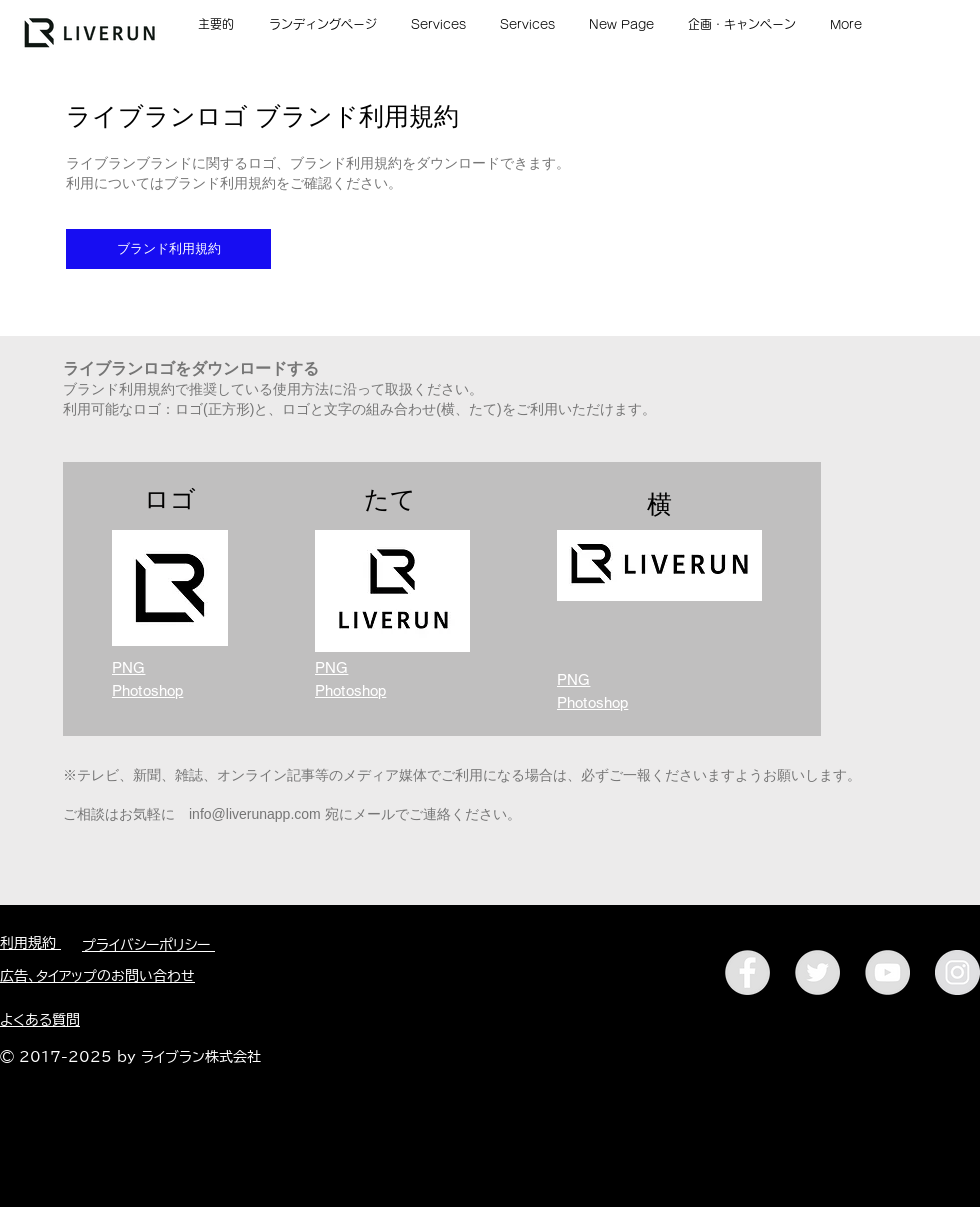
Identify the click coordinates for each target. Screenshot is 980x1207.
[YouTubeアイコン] (887, 972)
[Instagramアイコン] (957, 972)
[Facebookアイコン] (747, 972)
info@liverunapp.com (255, 814)
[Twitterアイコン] (817, 972)
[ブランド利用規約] (168, 249)
